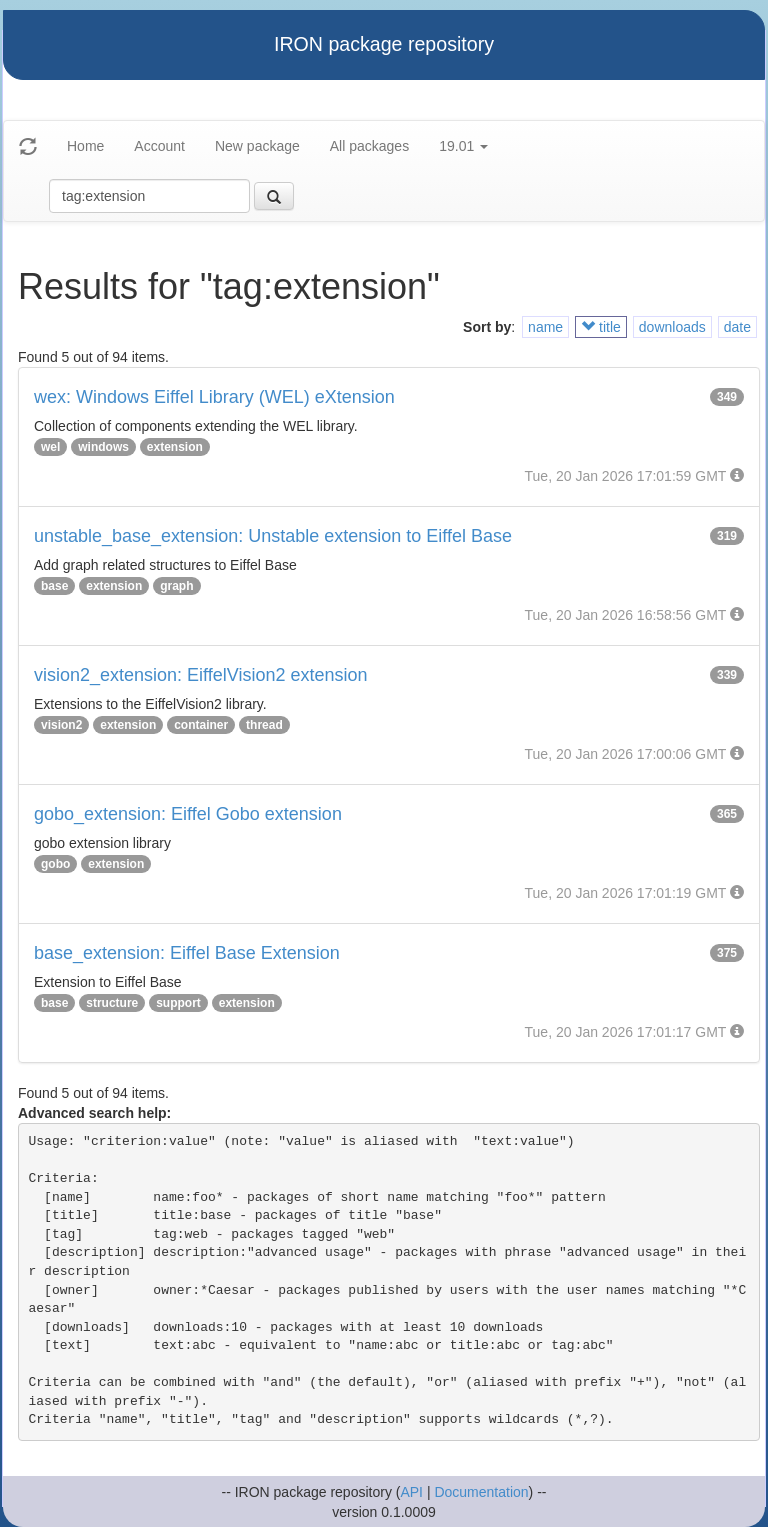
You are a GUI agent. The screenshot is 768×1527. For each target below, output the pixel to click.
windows (103, 447)
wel (50, 447)
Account (159, 146)
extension (175, 447)
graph (176, 586)
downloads (672, 327)
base (54, 586)
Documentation (481, 1492)
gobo (55, 864)
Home (85, 146)
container (201, 725)
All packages (369, 146)
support (178, 1003)
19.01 (463, 146)
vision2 (61, 725)
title (601, 327)
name (545, 327)
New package (257, 146)
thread (264, 725)
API (411, 1492)
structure (112, 1003)
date (737, 327)
